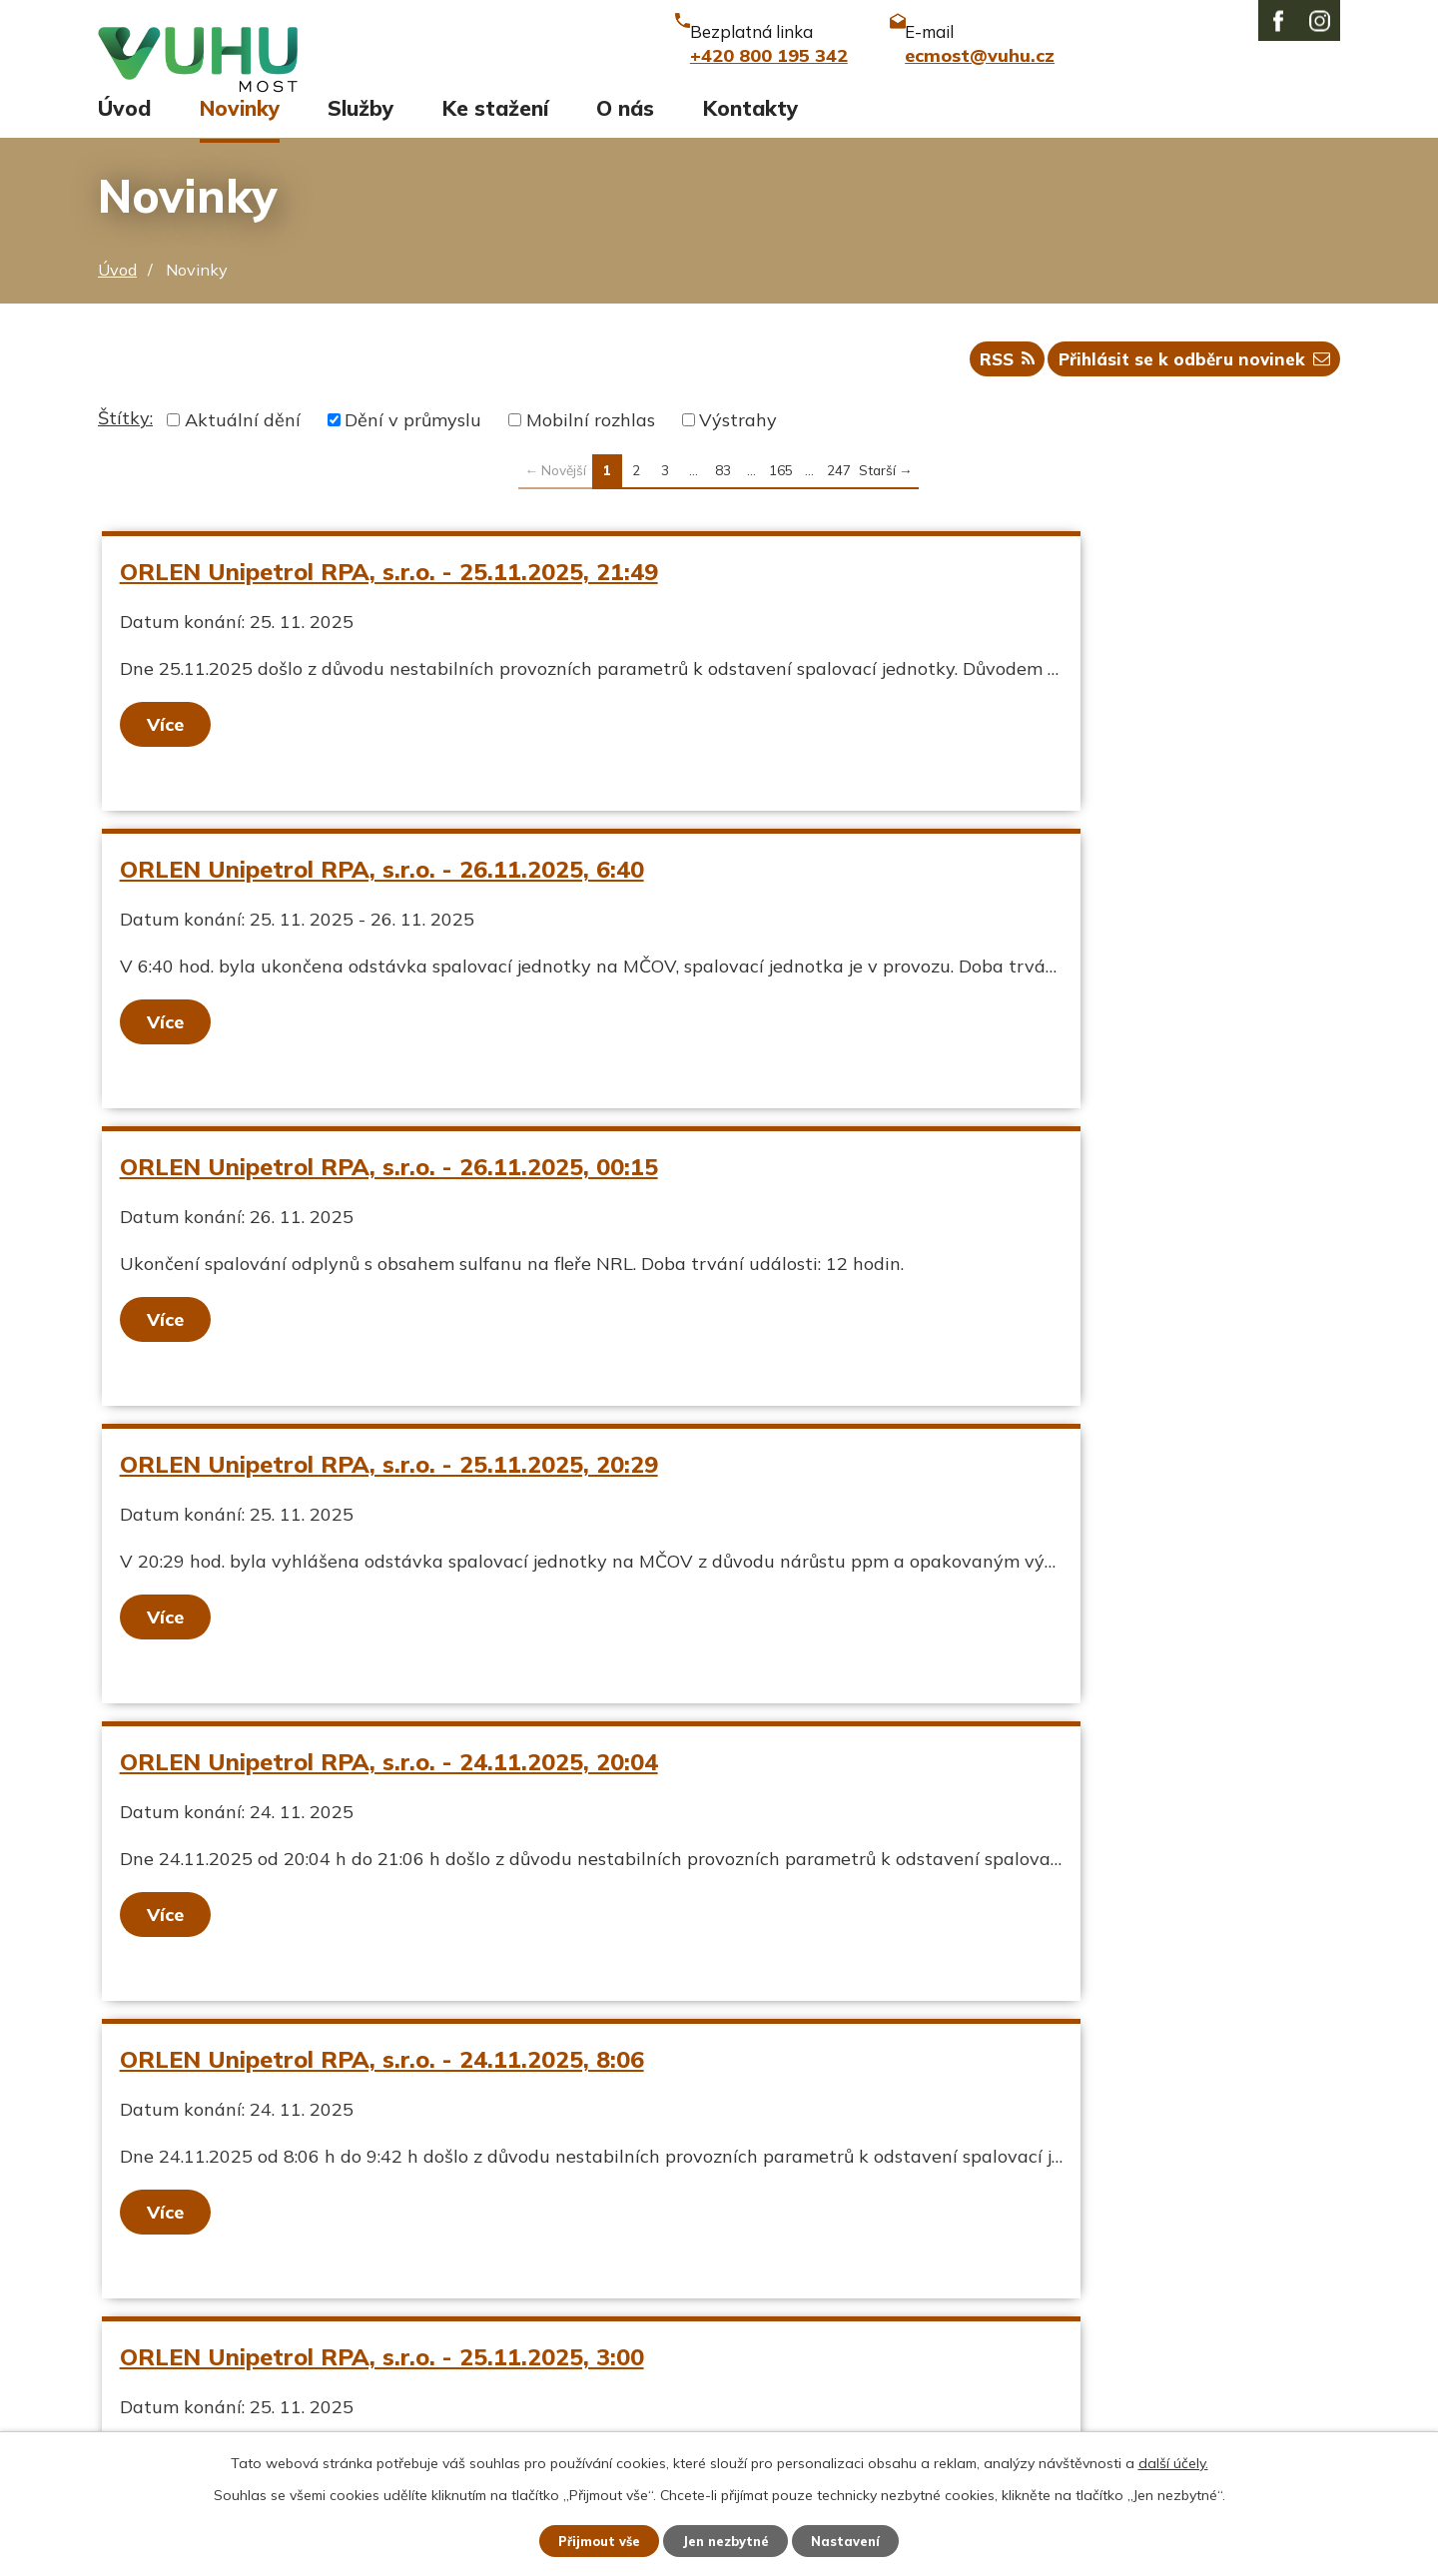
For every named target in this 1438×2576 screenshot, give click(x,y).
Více (170, 751)
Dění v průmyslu (413, 447)
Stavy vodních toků (180, 2363)
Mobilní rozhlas (590, 447)
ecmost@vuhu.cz (624, 2329)
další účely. (1173, 2459)
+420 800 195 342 (632, 2295)
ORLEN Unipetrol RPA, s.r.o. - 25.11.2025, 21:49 (394, 599)
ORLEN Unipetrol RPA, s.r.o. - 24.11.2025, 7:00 (989, 1789)
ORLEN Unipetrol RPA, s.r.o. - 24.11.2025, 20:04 (394, 1194)
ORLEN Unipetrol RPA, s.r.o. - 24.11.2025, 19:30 (394, 1789)
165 (781, 497)
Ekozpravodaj (155, 2329)
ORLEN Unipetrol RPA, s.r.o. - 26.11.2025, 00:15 (394, 897)
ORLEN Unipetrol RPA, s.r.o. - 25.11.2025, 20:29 (996, 897)
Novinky (240, 127)
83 (723, 497)
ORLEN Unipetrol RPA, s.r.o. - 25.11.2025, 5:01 (989, 1492)
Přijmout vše (588, 2539)
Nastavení (859, 2539)
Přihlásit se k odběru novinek (1188, 384)
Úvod (124, 127)
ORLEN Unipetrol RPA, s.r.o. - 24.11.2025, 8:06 (989, 1194)
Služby (360, 127)
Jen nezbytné (728, 2539)
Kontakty (750, 127)
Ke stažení (495, 127)
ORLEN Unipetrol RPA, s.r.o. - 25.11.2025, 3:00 (387, 1492)
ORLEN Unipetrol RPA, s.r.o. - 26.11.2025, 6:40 (989, 599)
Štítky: (125, 445)
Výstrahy (738, 447)
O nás (625, 127)
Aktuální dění (243, 447)
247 (839, 497)
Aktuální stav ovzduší (191, 2295)
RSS (988, 384)
